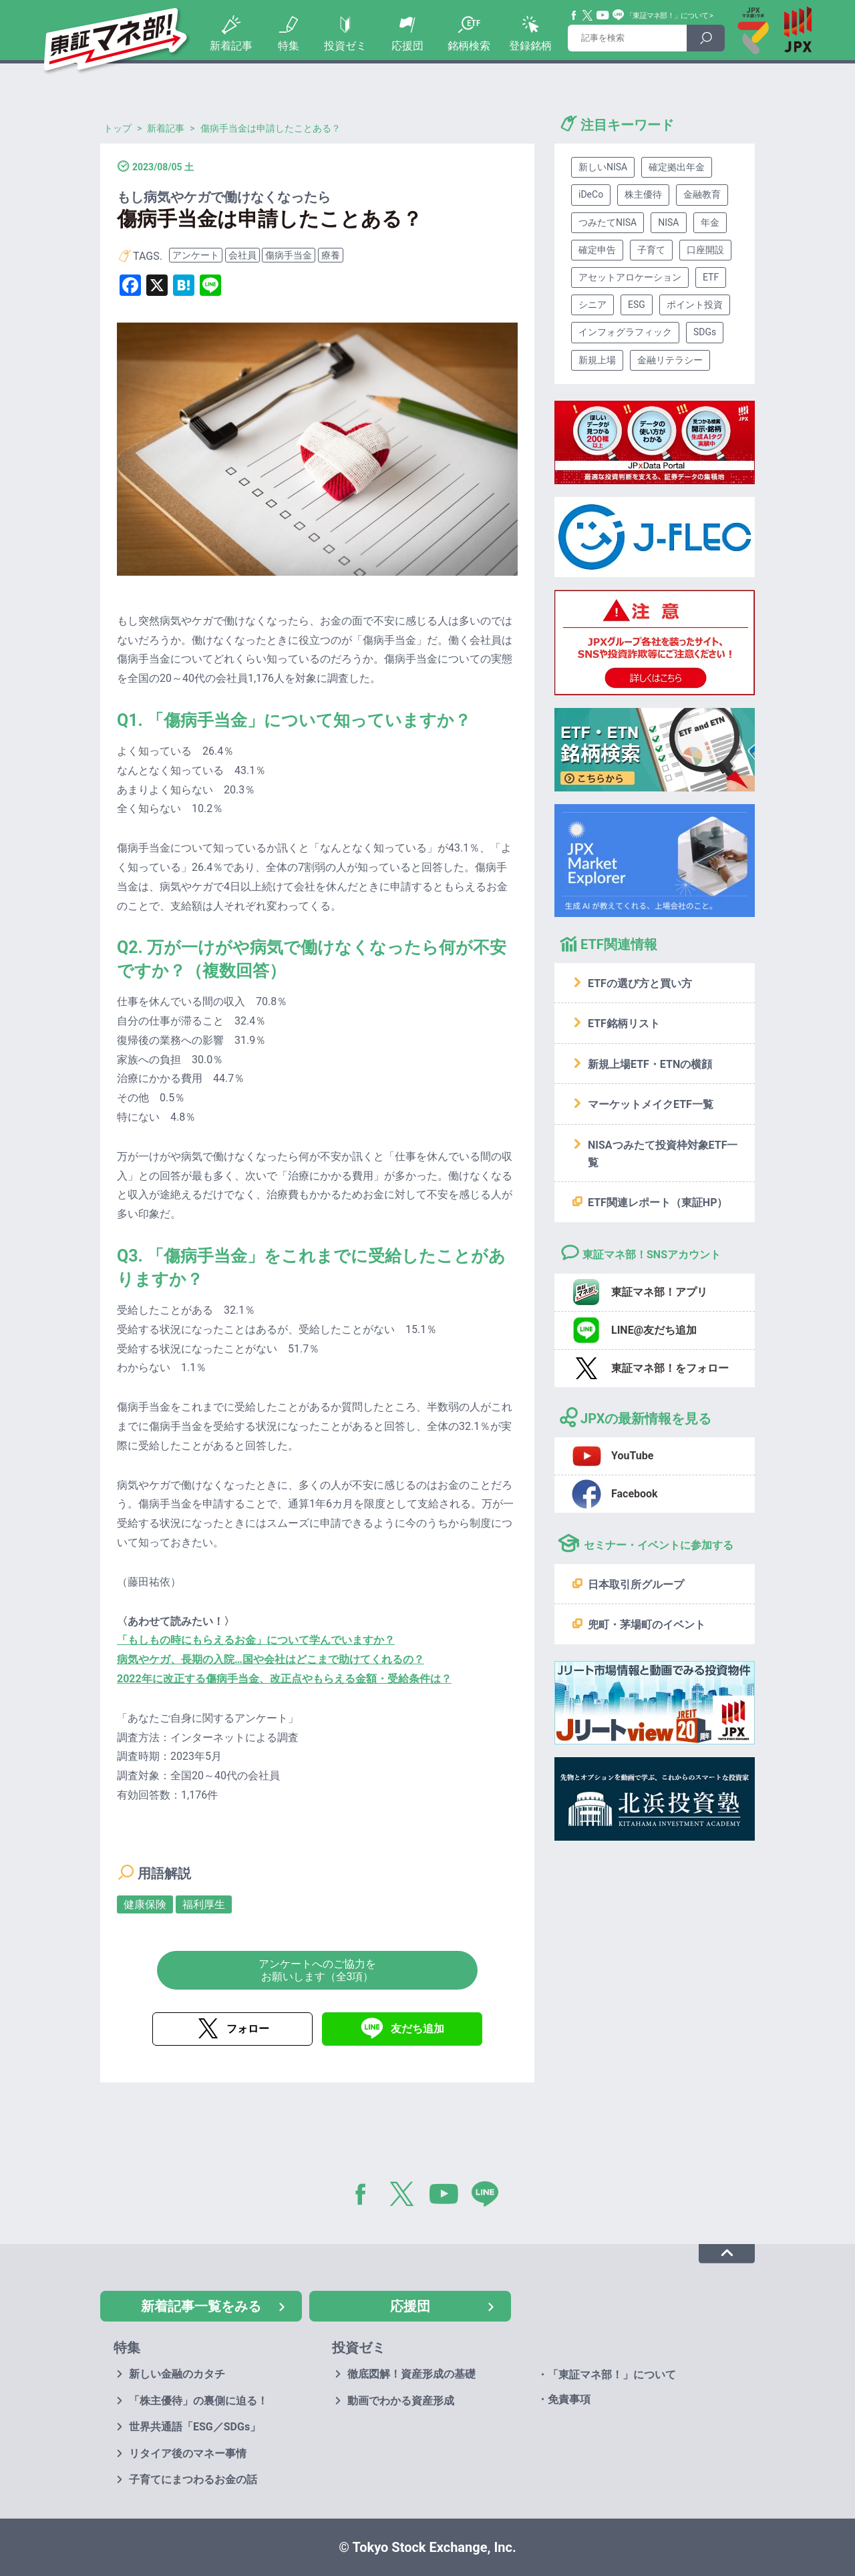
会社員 (242, 255)
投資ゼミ (345, 45)
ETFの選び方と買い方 (640, 983)
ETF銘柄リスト (624, 1023)
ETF (711, 277)
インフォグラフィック (625, 332)
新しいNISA (602, 167)
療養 (330, 255)
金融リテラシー (670, 360)
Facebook (574, 15)
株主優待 (643, 194)
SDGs (704, 332)
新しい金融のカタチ (177, 2374)
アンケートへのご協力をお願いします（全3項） (317, 1970)
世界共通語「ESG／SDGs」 (195, 2426)
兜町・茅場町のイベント (646, 1624)
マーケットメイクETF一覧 (650, 1104)
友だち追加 (417, 2028)
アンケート (195, 255)
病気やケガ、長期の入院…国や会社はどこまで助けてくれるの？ (270, 1659)
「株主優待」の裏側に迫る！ (198, 2400)
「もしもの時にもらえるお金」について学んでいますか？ (256, 1640)
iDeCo (590, 194)
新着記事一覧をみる (201, 2306)
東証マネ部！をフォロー (670, 1368)
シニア (592, 304)
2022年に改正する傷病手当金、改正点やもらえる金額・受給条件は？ (284, 1678)
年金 (710, 222)
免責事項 (569, 2399)
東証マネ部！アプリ (659, 1292)
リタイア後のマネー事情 (187, 2453)
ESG (636, 304)
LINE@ (489, 2196)
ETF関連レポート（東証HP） (657, 1202)
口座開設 (705, 249)
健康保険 (145, 1904)
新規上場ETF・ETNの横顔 (650, 1064)
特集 (288, 45)
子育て (651, 249)
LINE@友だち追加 (654, 1330)
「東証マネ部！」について (667, 15)
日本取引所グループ (636, 1584)
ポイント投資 (695, 304)
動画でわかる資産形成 (400, 2400)
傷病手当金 (288, 255)
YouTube (603, 15)
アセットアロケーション (629, 277)
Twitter (587, 15)
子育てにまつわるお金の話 (193, 2479)
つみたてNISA (607, 222)
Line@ (618, 15)
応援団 (407, 45)
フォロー (247, 2028)
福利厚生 (203, 1904)
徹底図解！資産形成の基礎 (411, 2374)
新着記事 (231, 45)
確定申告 (597, 249)
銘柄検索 (469, 45)
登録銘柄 (530, 45)
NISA (668, 222)
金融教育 (702, 194)
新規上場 (597, 360)
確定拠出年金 (677, 167)
